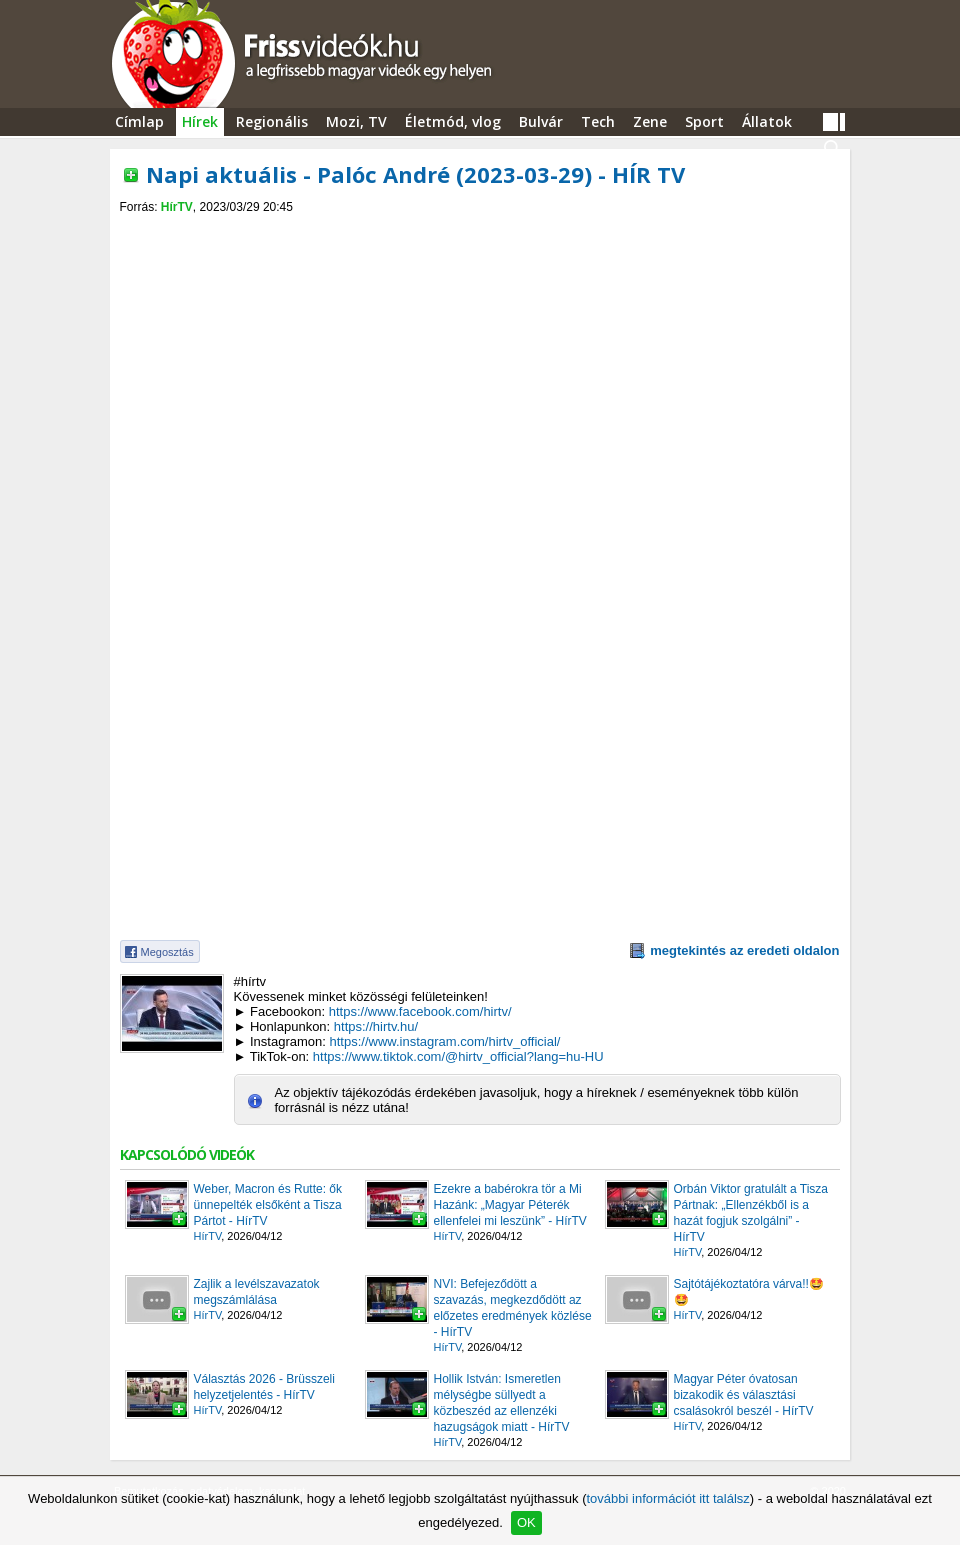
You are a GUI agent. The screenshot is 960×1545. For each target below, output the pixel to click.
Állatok (767, 121)
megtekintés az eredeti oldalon (744, 950)
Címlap (139, 121)
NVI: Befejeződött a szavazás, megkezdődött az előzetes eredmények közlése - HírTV (513, 1308)
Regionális (272, 121)
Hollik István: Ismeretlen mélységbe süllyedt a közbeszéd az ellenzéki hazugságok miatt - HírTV (502, 1403)
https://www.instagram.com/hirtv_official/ (444, 1041)
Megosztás (167, 952)
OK (526, 1522)
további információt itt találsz (667, 1498)
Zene (650, 121)
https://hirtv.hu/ (376, 1026)
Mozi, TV (356, 121)
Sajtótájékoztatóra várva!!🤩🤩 (749, 1292)
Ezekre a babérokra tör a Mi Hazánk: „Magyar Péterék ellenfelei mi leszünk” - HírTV (510, 1205)
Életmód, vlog (453, 121)
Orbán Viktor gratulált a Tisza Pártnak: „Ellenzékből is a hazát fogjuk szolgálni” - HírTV (751, 1213)
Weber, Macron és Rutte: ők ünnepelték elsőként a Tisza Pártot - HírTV (268, 1205)
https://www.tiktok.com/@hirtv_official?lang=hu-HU (458, 1056)
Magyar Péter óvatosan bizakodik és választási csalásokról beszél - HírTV (744, 1395)
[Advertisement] (480, 231)
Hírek (200, 121)
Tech (598, 121)
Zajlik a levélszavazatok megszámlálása (257, 1292)
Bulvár (541, 121)
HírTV (177, 207)
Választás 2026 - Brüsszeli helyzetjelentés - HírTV (264, 1387)
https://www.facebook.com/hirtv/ (420, 1011)
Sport (704, 121)
